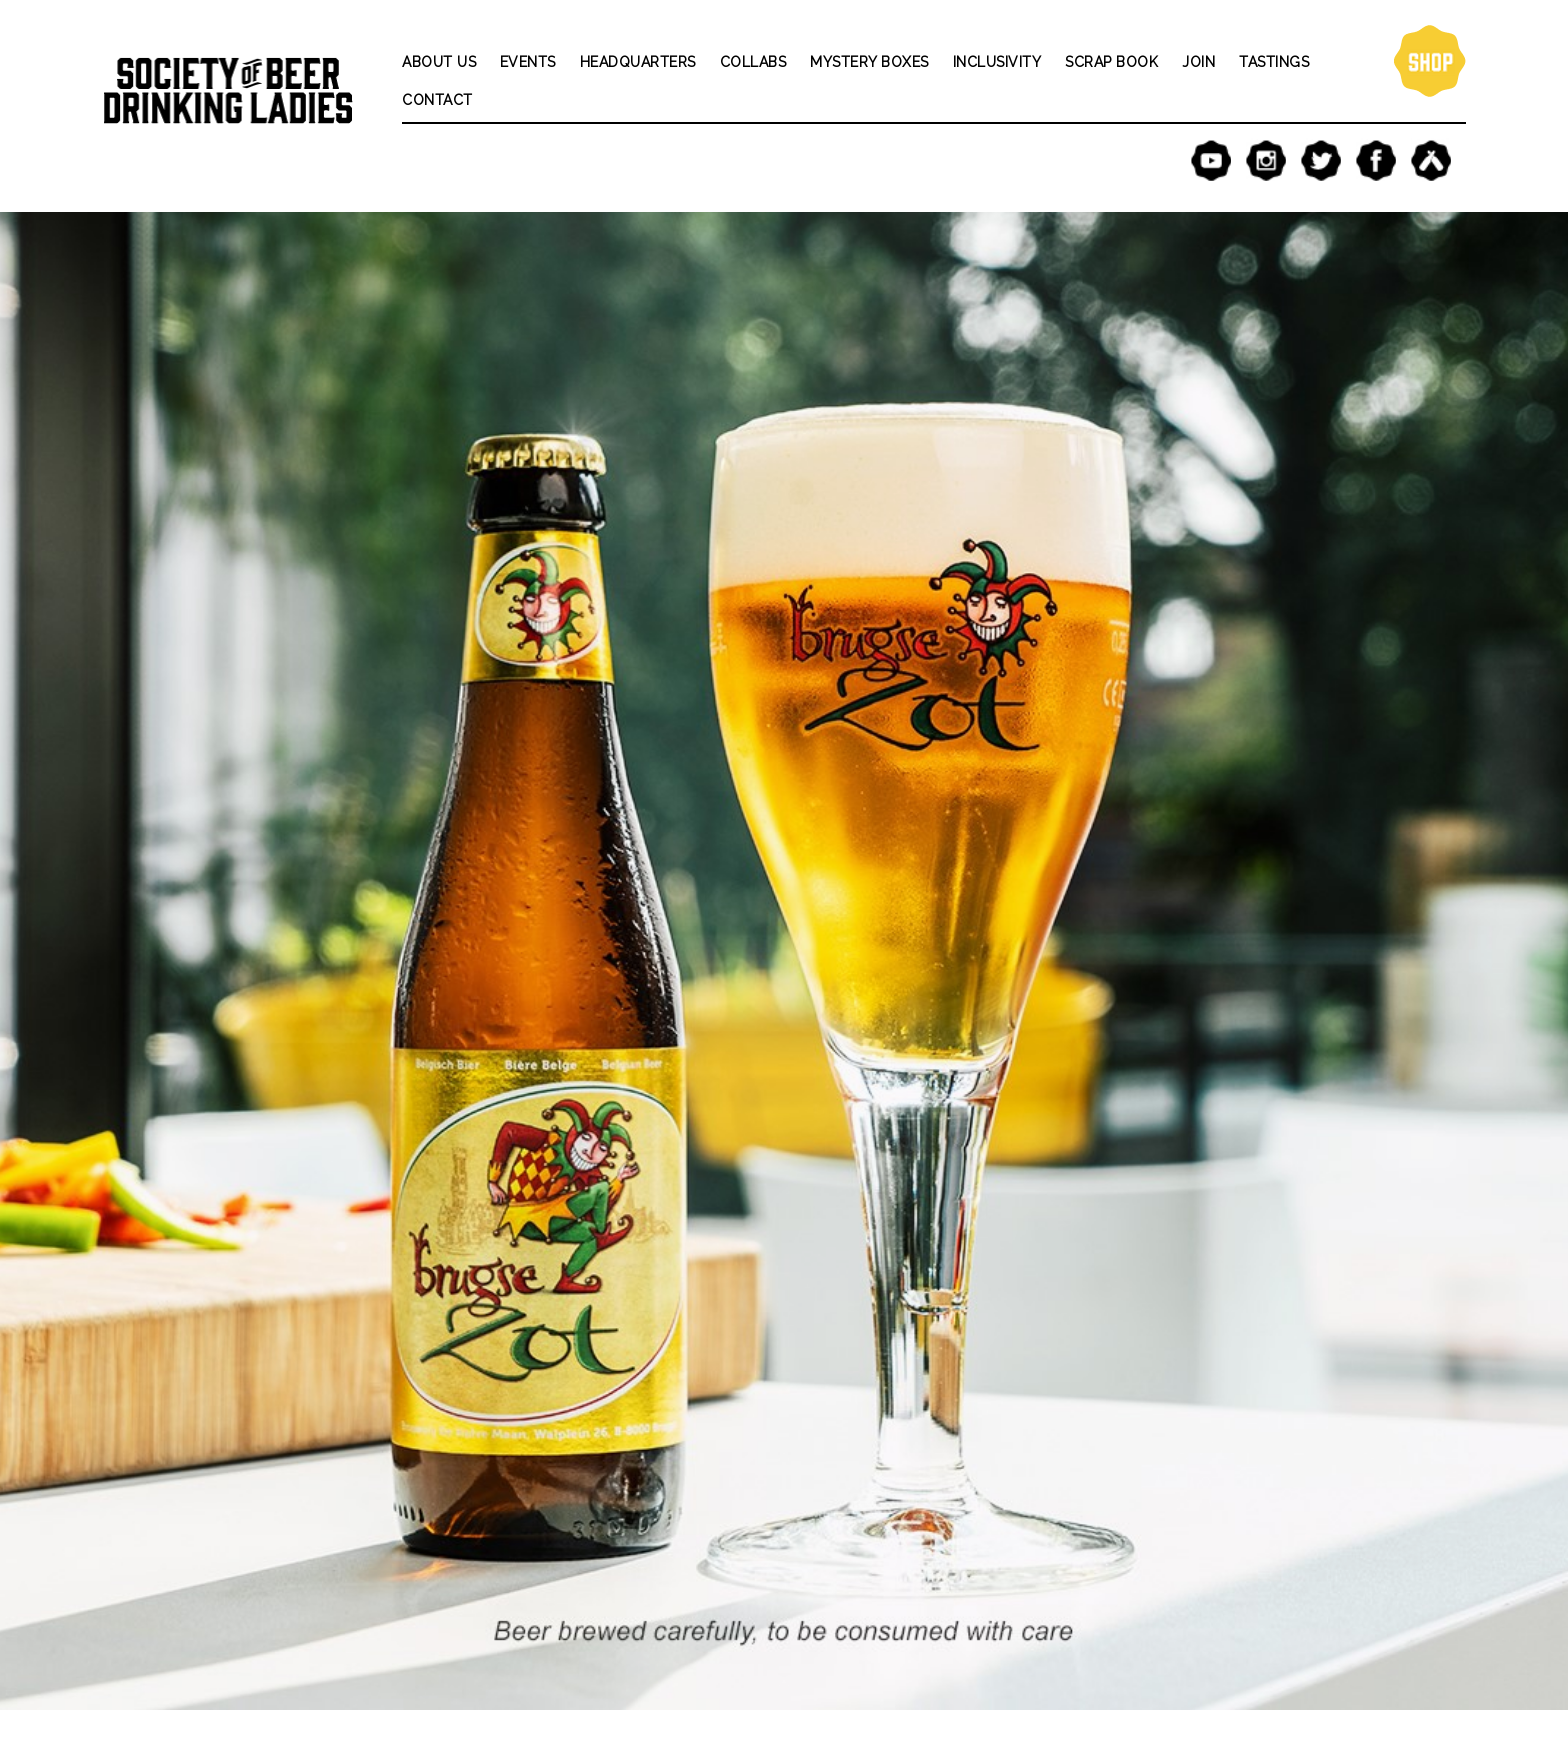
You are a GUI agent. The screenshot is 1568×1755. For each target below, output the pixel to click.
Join (1198, 62)
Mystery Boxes (869, 62)
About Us (439, 62)
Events (528, 62)
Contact (437, 100)
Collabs (753, 62)
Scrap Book (1111, 62)
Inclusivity (997, 62)
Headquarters (638, 62)
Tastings (1274, 62)
